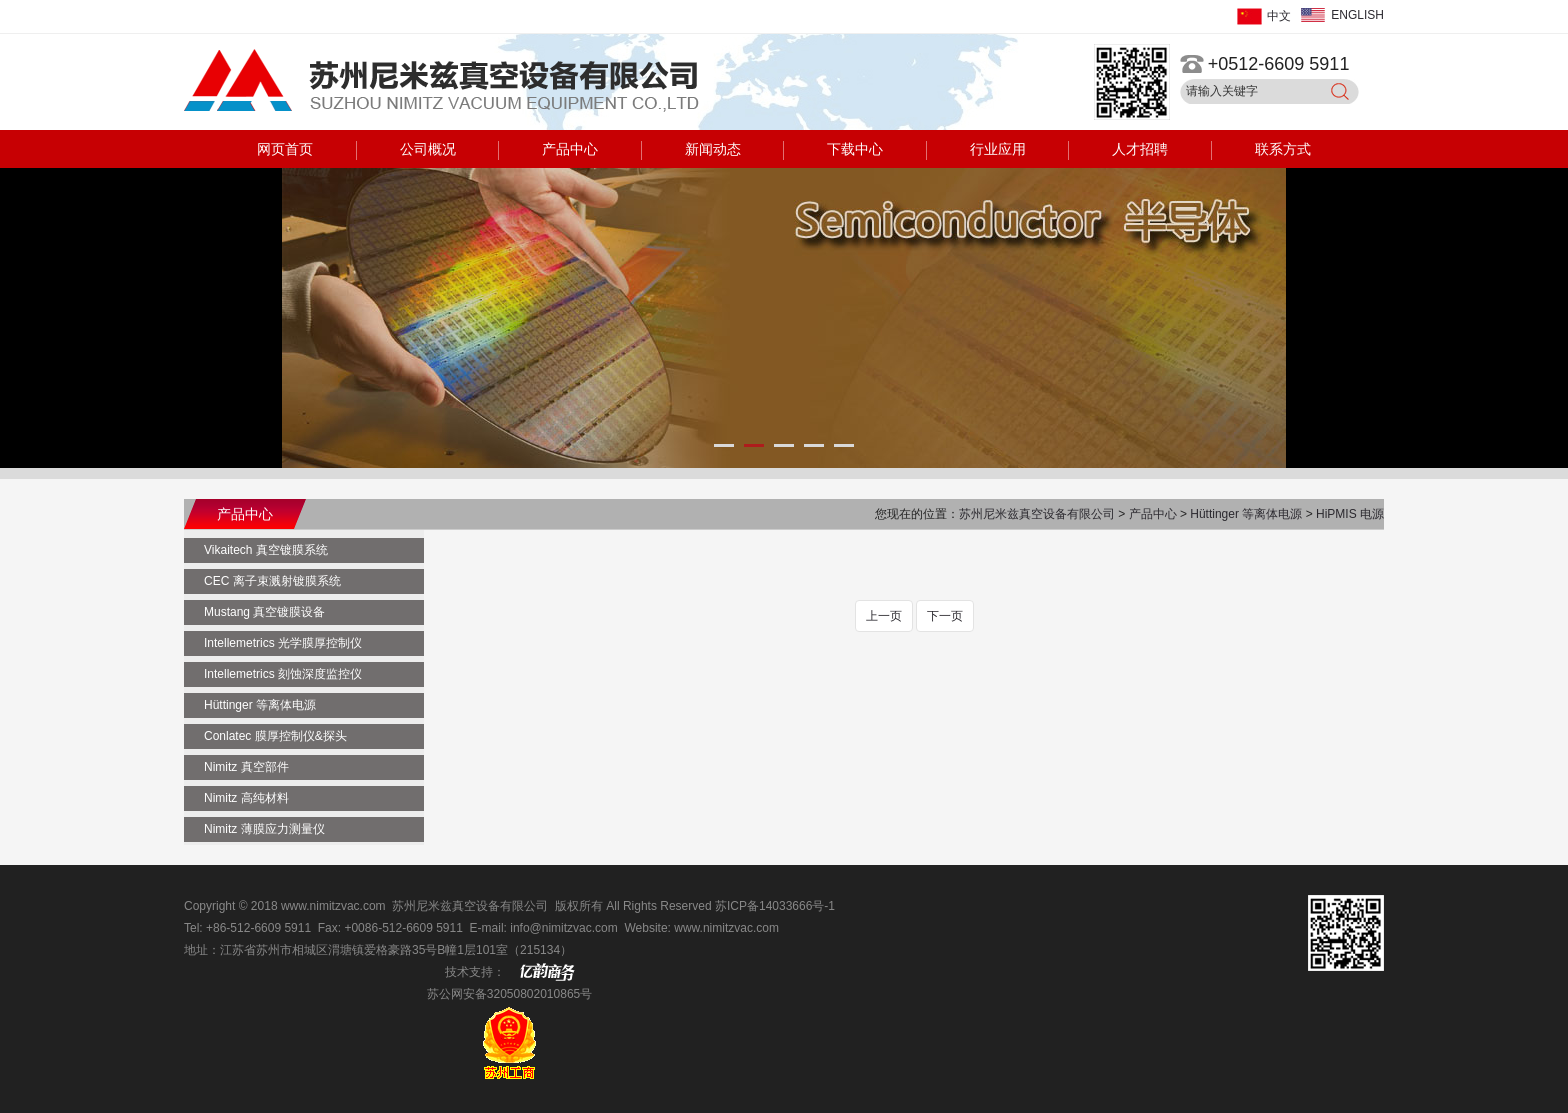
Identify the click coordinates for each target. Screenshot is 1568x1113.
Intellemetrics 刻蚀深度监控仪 (283, 674)
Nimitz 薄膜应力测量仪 (264, 829)
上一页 (884, 616)
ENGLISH (1357, 15)
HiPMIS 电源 (1350, 514)
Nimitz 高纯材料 (246, 798)
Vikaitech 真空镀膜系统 (266, 550)
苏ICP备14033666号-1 (775, 906)
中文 (1279, 16)
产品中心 (1154, 514)
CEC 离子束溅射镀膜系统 (272, 581)
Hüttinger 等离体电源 (1246, 514)
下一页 (945, 616)
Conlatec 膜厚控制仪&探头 (275, 736)
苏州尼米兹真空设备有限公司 (1038, 514)
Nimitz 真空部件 (246, 767)
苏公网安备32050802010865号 (509, 994)
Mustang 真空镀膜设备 (264, 612)
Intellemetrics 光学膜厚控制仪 (283, 643)
